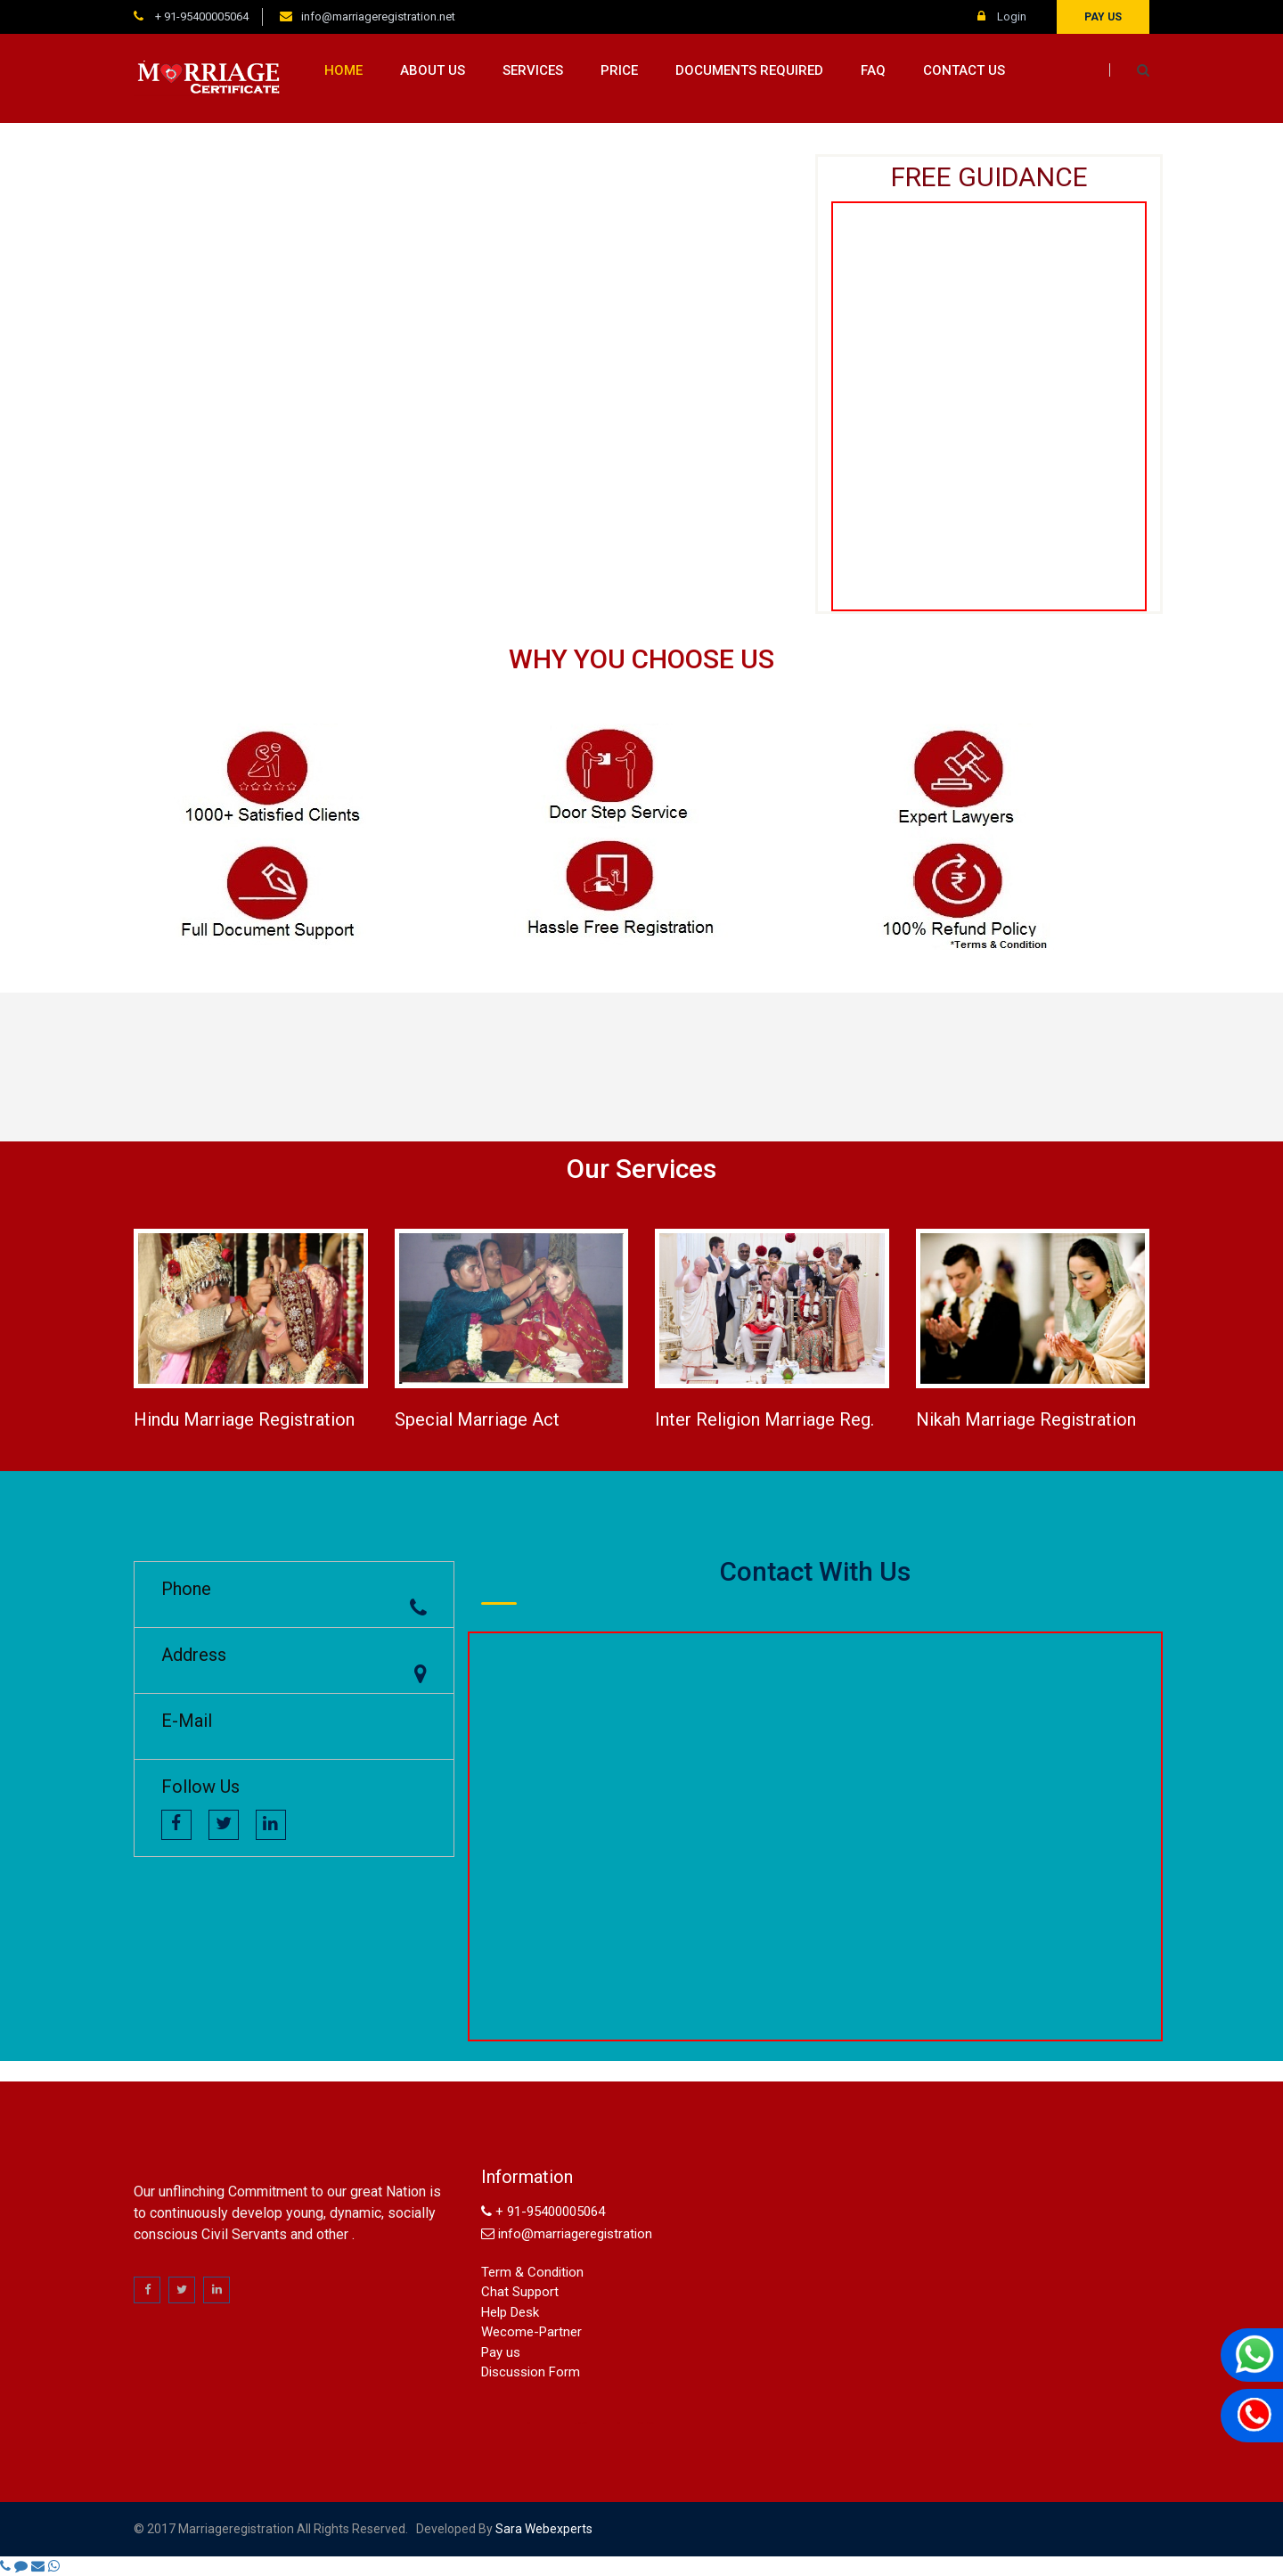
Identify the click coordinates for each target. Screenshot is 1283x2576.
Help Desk (510, 2312)
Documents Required (749, 70)
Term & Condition (532, 2272)
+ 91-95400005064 (200, 16)
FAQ (873, 70)
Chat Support (520, 2292)
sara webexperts (542, 2529)
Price (619, 70)
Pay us (1103, 17)
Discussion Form (530, 2372)
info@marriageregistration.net (378, 16)
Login (1001, 16)
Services (533, 70)
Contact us (964, 70)
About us (432, 70)
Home (343, 70)
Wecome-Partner (531, 2332)
